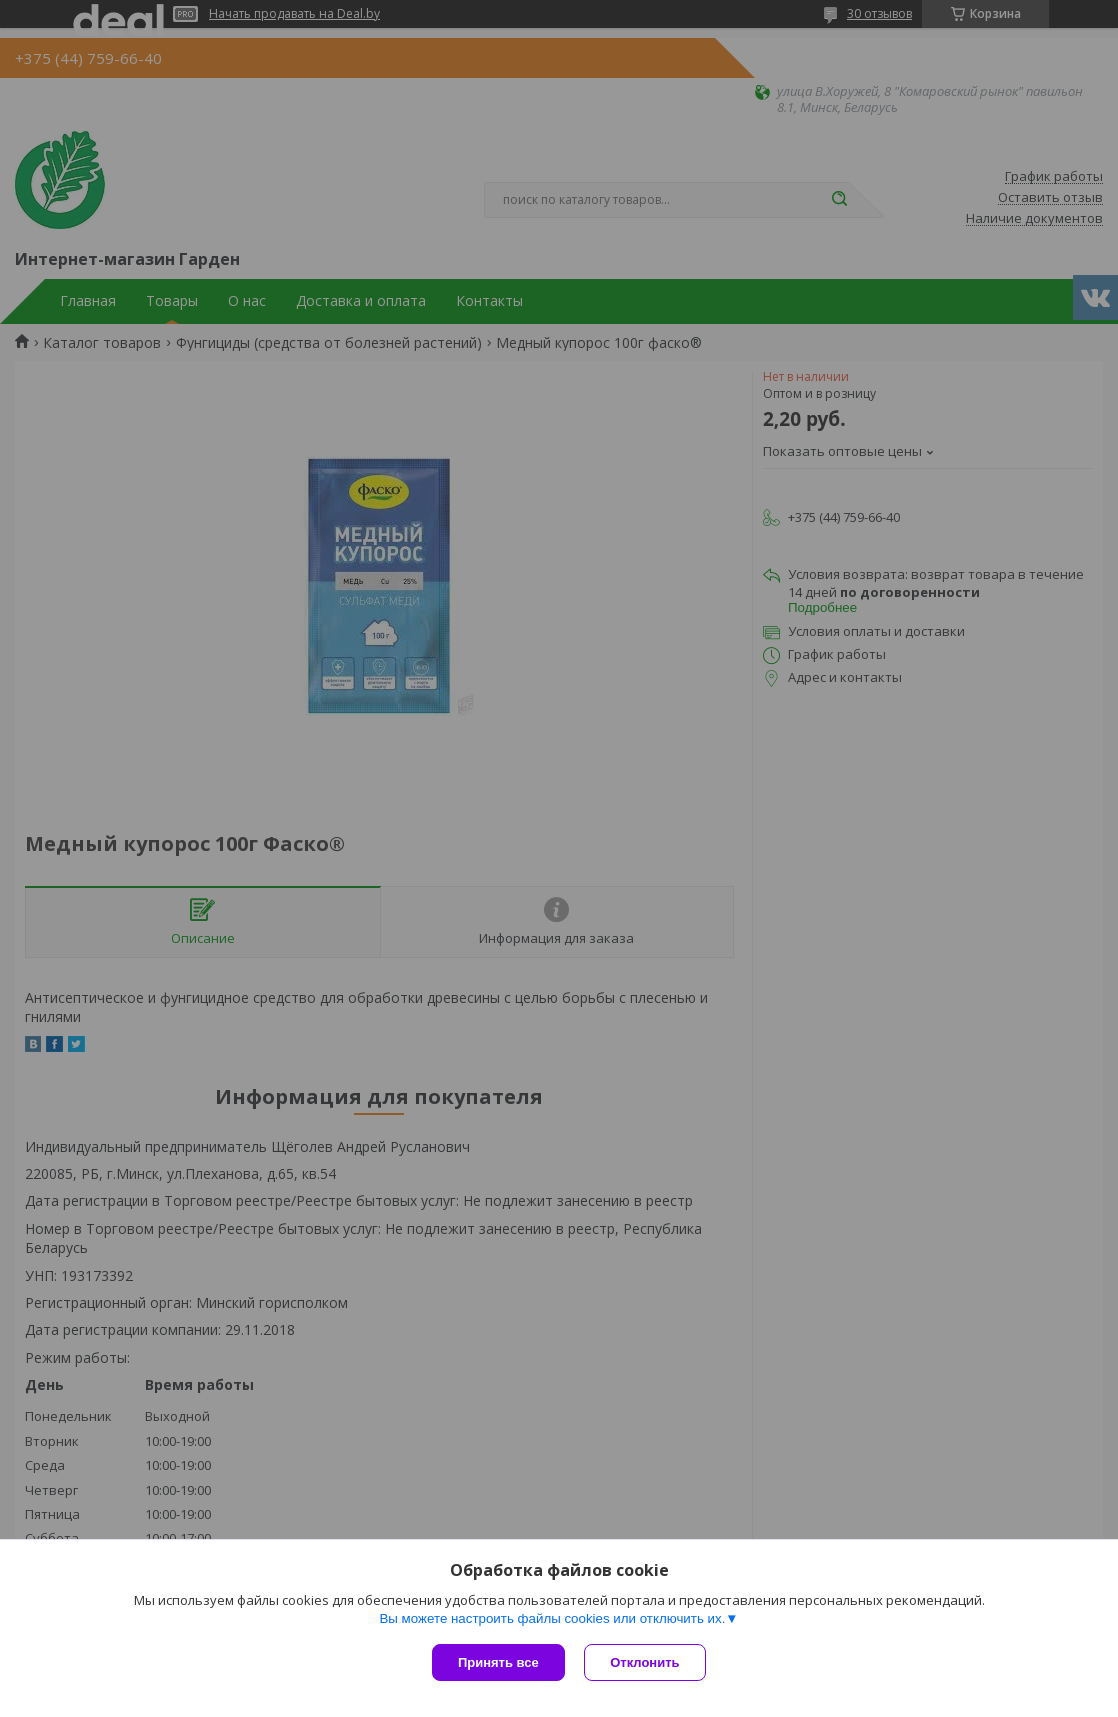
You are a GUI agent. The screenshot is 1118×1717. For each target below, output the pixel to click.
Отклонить (645, 1662)
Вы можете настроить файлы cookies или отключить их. (552, 1618)
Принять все (498, 1662)
